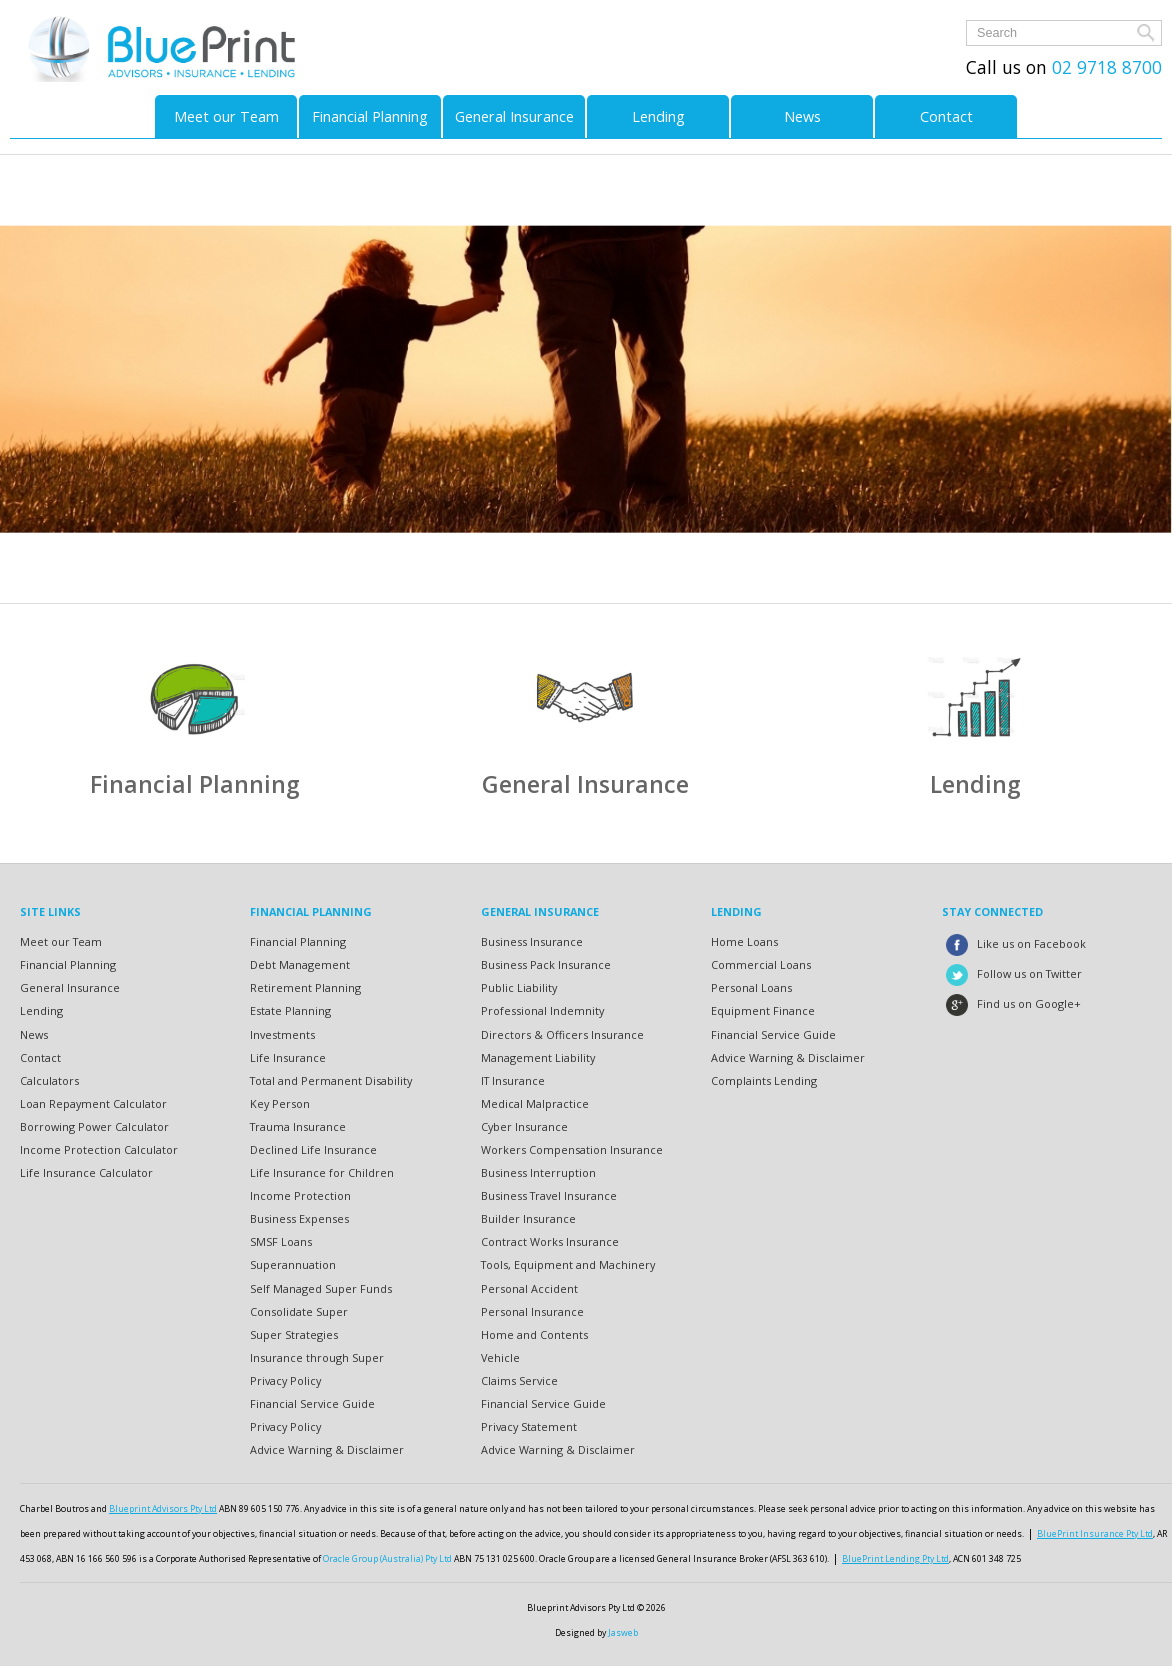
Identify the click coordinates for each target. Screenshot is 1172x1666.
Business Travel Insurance (549, 1195)
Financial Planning (370, 116)
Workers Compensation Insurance (572, 1149)
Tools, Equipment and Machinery (568, 1264)
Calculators (49, 1080)
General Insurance (514, 116)
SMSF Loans (281, 1241)
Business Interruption (538, 1172)
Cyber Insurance (524, 1126)
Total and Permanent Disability (331, 1080)
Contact (946, 116)
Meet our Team (226, 116)
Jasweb (623, 1633)
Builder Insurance (528, 1218)
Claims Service (519, 1380)
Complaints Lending (764, 1080)
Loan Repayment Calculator (93, 1103)
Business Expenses (299, 1218)
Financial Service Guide (312, 1403)
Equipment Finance (763, 1010)
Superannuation (293, 1264)
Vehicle (500, 1357)
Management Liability (538, 1057)
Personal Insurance (532, 1311)
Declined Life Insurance (313, 1149)
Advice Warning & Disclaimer (327, 1449)
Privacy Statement (529, 1426)
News (802, 116)
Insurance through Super (317, 1357)
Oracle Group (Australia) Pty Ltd (387, 1559)
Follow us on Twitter (1012, 973)
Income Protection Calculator (99, 1149)
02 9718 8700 (1104, 67)
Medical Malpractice (535, 1103)
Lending (658, 116)
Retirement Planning (305, 987)
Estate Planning (290, 1010)
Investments (282, 1034)
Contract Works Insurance (550, 1241)
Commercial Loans (761, 964)
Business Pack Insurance (546, 964)
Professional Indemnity (542, 1010)
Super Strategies (294, 1334)
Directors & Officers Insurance (562, 1034)
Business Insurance (532, 941)
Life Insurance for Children (322, 1172)
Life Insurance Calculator (86, 1172)
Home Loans (744, 941)
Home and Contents (534, 1334)
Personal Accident (529, 1288)
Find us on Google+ (1011, 1003)
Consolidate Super (299, 1311)
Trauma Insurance (298, 1126)
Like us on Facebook (1014, 943)
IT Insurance (513, 1080)
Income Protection (300, 1195)
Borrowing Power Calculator (94, 1126)
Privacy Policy (285, 1380)
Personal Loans (751, 987)
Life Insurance (288, 1057)
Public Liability (519, 987)
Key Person (280, 1103)
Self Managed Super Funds (321, 1288)
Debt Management (300, 964)
